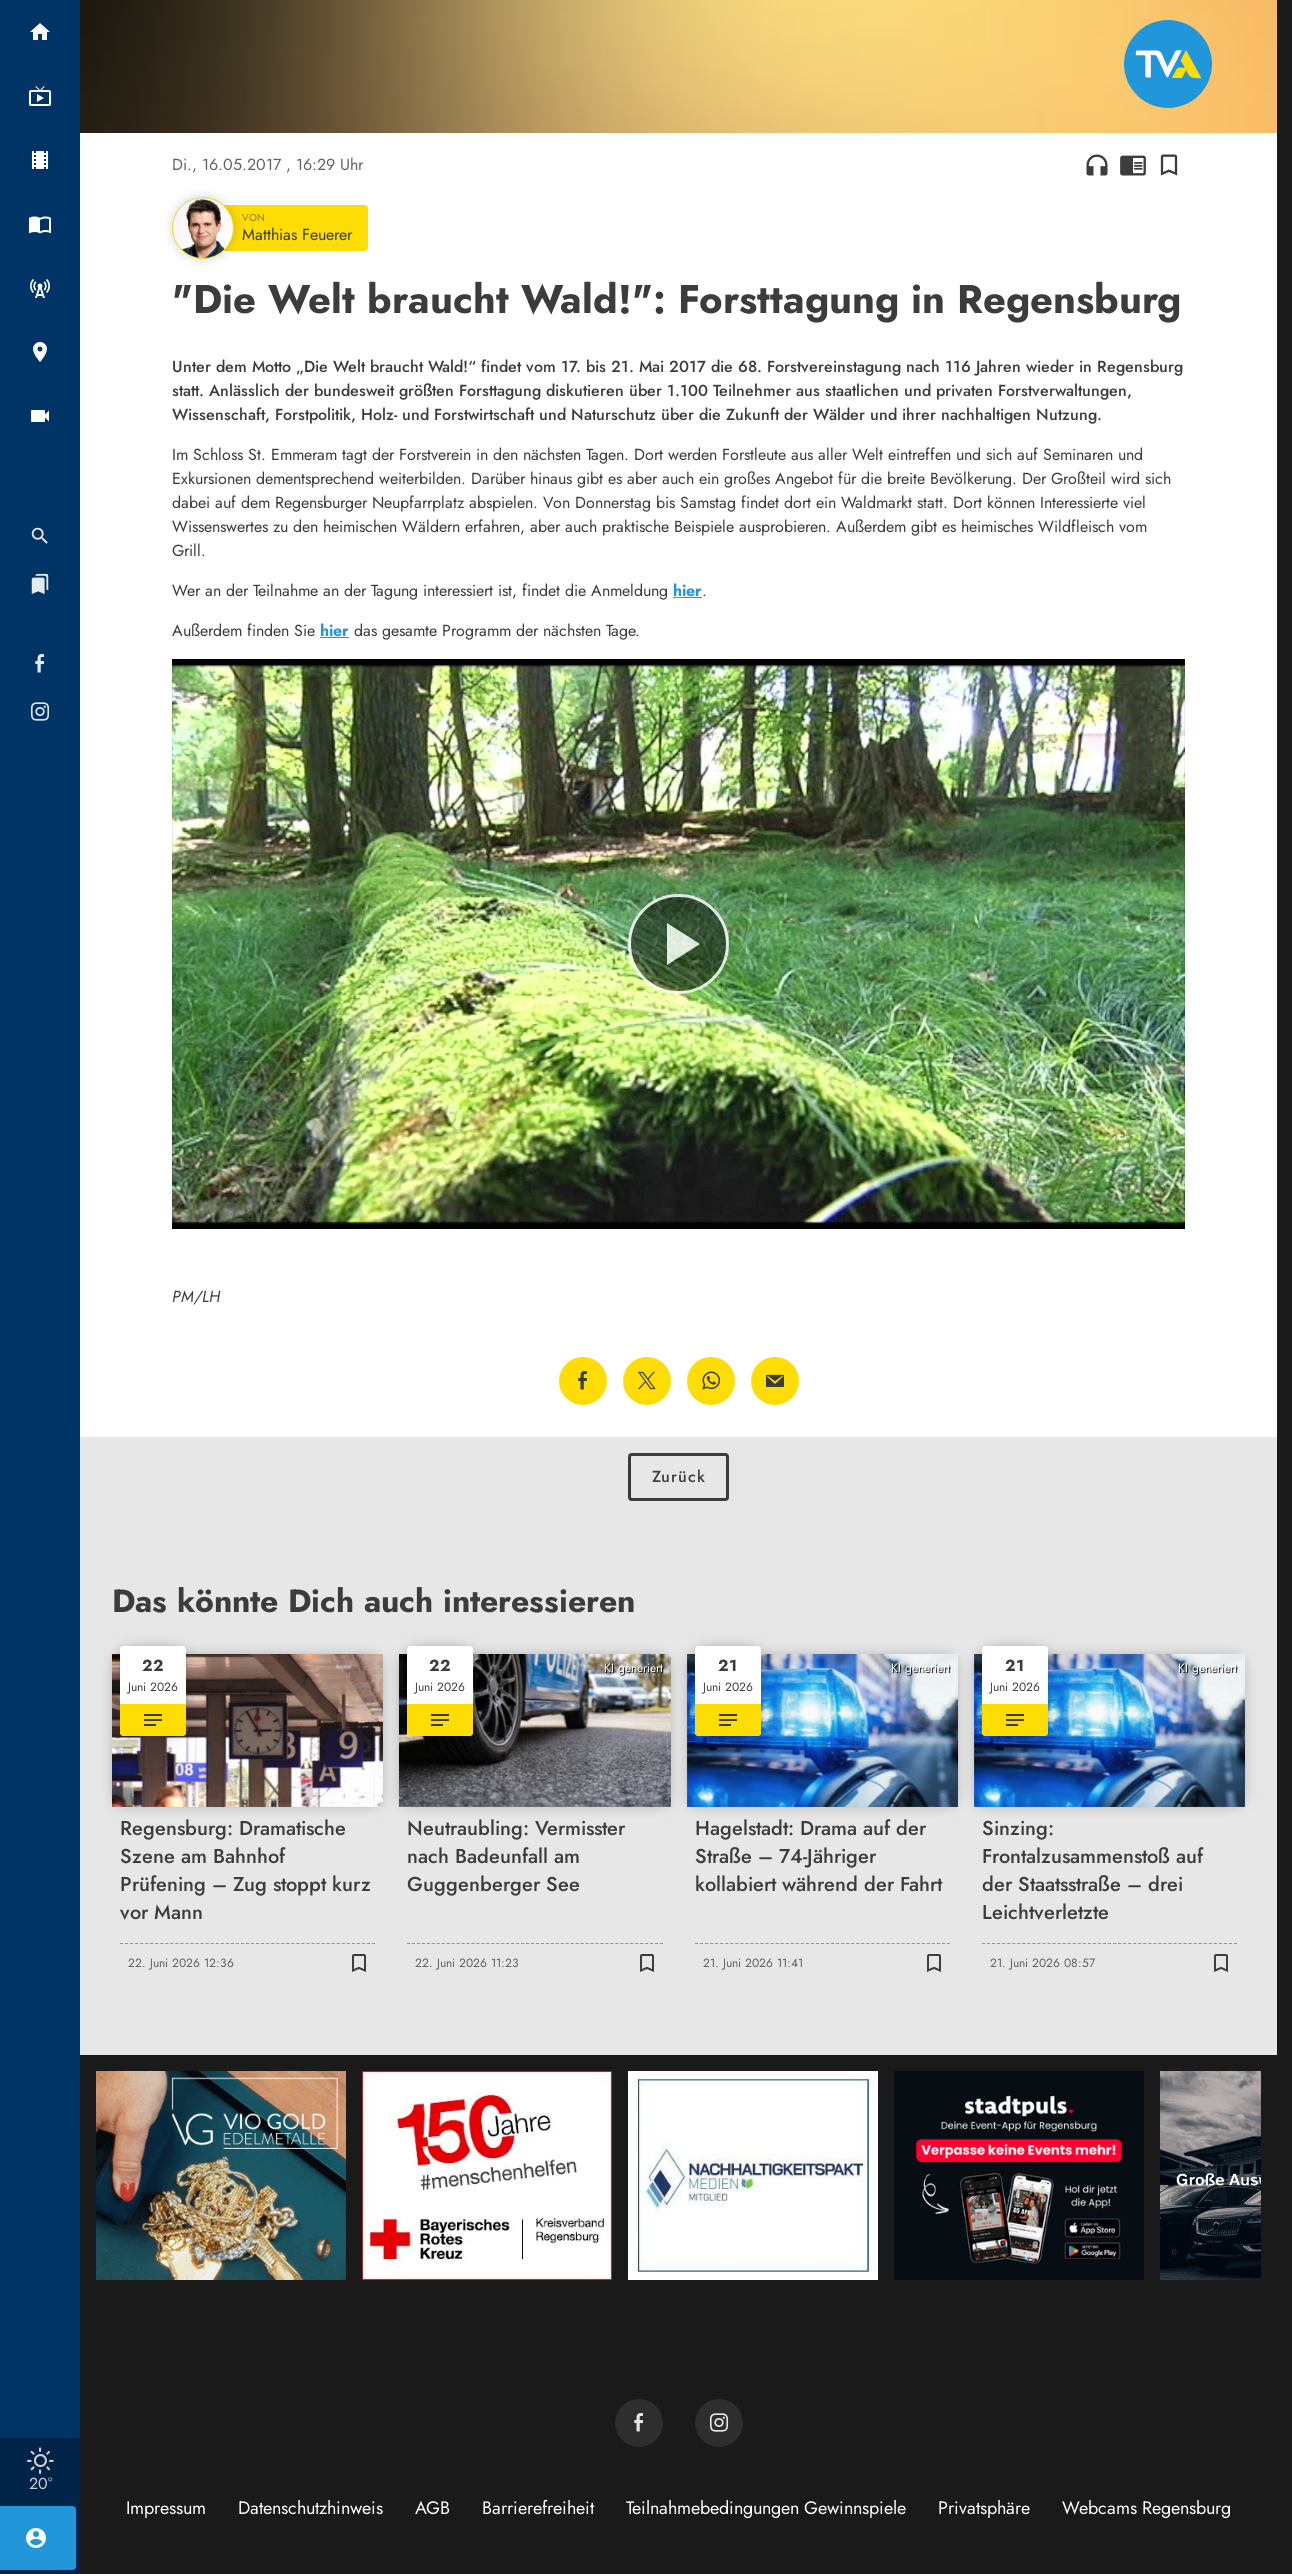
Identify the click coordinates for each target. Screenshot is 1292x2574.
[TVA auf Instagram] (719, 2423)
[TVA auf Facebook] (639, 2423)
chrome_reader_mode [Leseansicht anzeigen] (1133, 165)
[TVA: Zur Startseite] (1168, 64)
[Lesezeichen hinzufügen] (1169, 165)
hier (687, 590)
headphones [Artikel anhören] (1097, 165)
